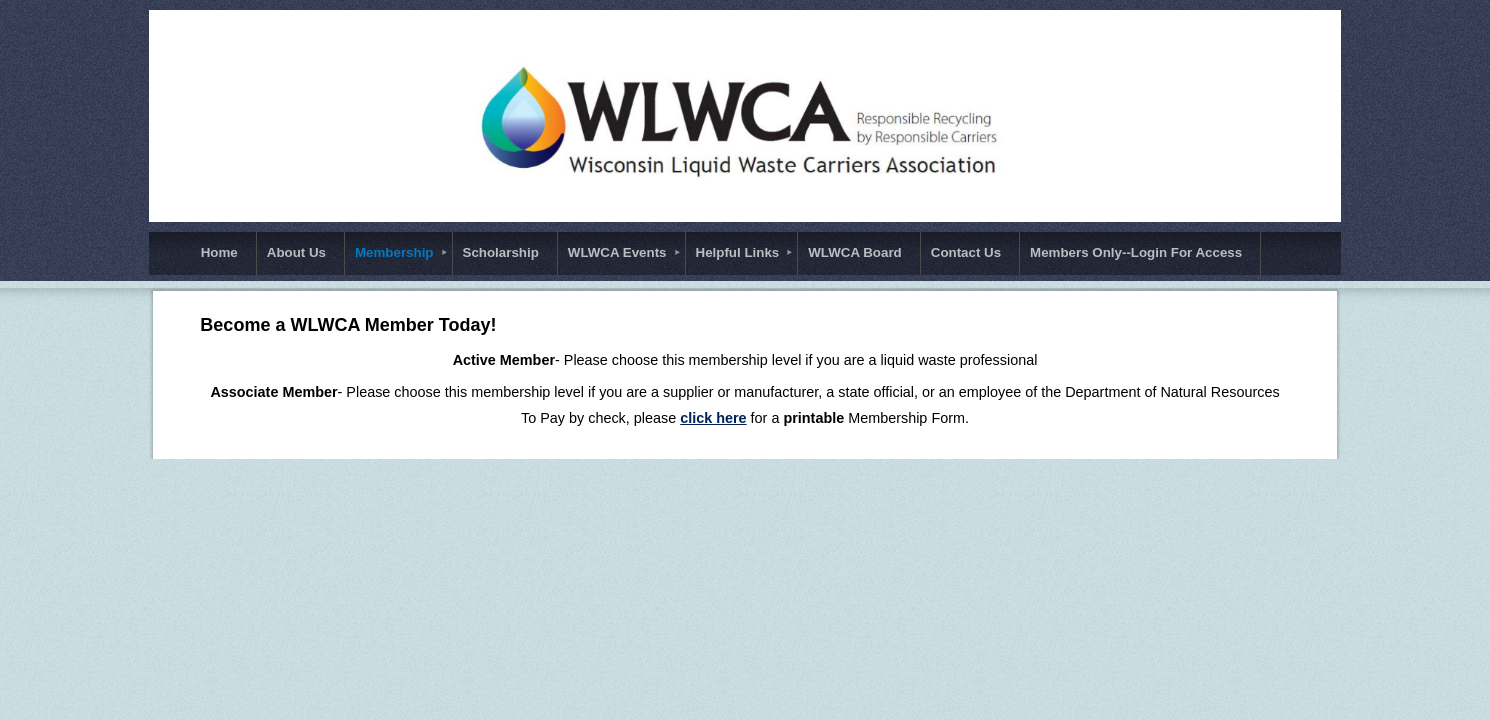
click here (713, 418)
